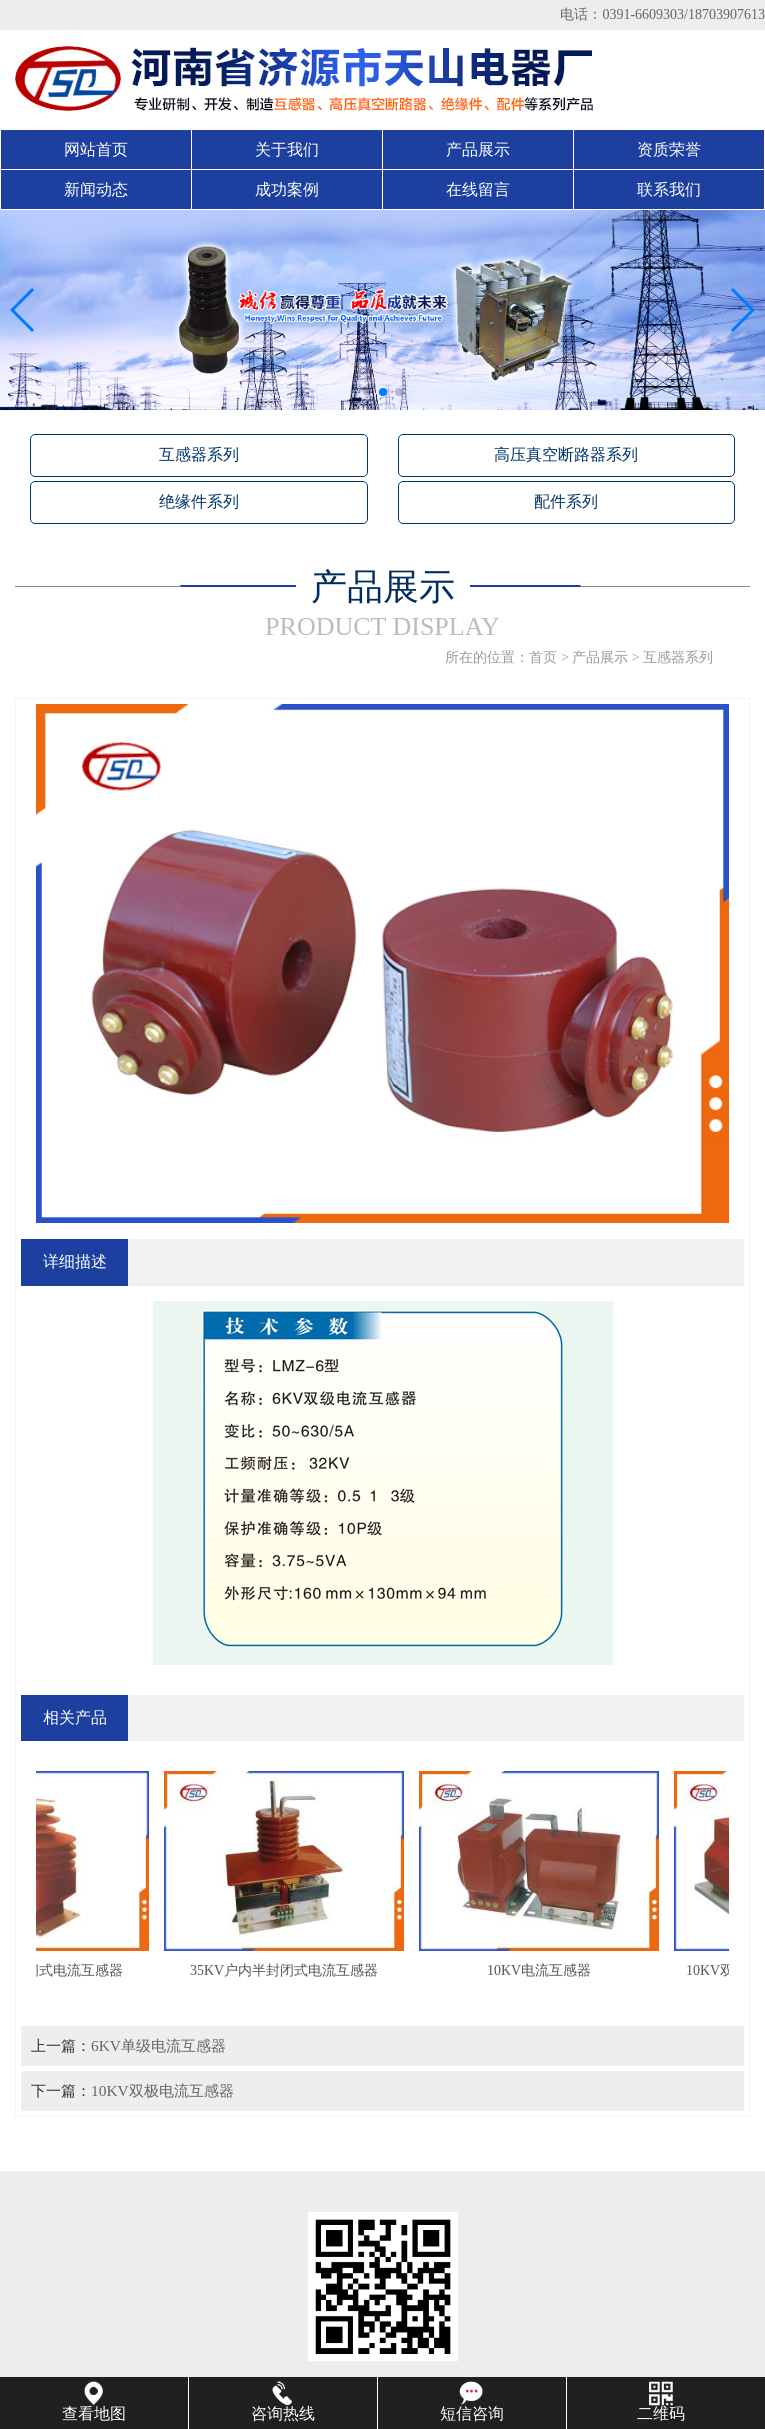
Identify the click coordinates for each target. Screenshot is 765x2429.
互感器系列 (199, 454)
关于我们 (287, 149)
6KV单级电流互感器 (158, 2045)
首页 (543, 657)
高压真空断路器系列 (566, 454)
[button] (367, 392)
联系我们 (669, 189)
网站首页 (96, 149)
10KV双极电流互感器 (162, 2090)
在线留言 (478, 189)
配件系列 (566, 501)
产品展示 (478, 149)
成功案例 (287, 189)
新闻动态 (96, 189)
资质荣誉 (669, 149)
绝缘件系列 (199, 501)
